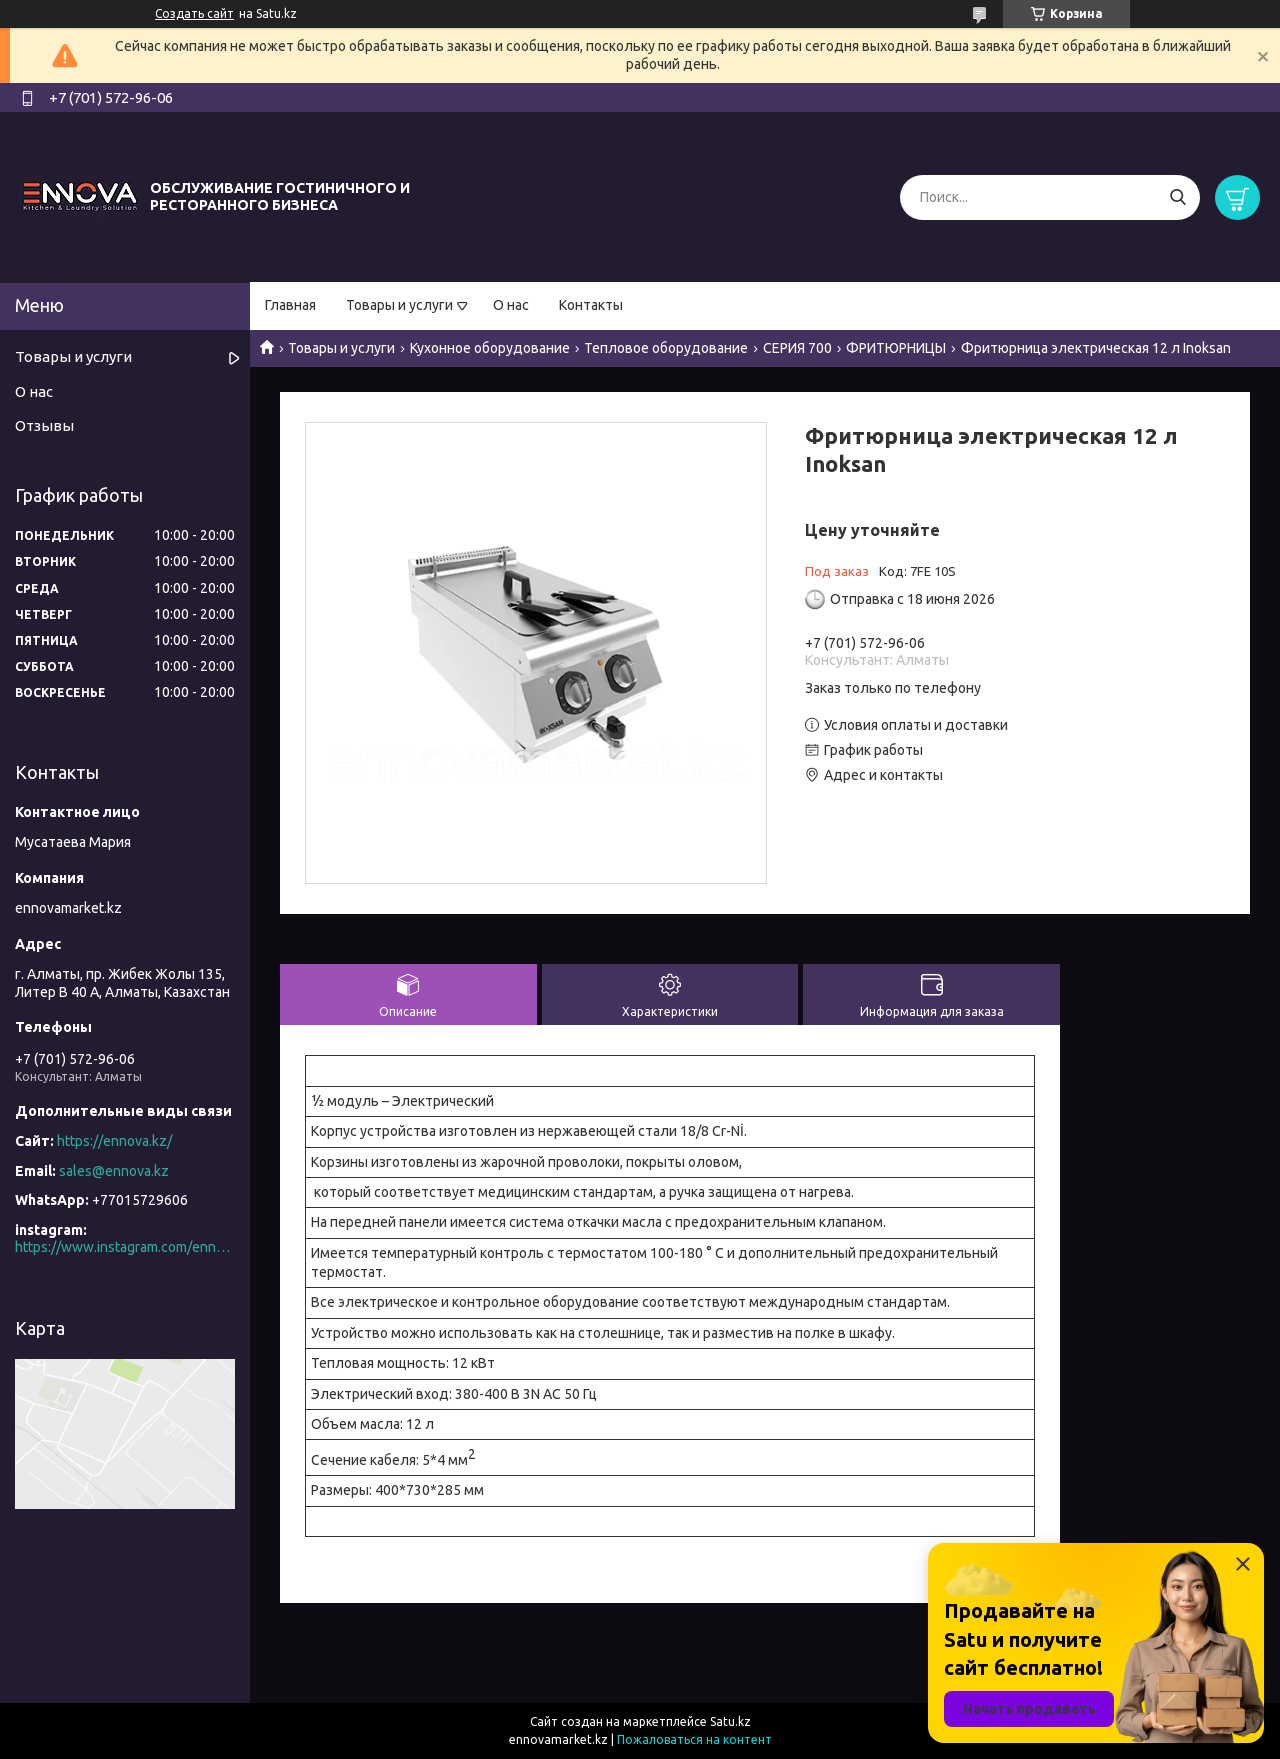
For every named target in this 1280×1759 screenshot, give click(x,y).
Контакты (591, 305)
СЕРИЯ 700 (797, 348)
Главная (290, 305)
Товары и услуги (399, 305)
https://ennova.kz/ (114, 1141)
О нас (511, 305)
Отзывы (44, 425)
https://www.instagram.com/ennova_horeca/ (125, 1247)
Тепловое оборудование (666, 348)
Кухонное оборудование (490, 348)
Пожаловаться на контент (694, 1739)
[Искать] (1177, 197)
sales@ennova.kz (114, 1171)
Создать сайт (194, 13)
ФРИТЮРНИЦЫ (896, 348)
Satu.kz (730, 1721)
